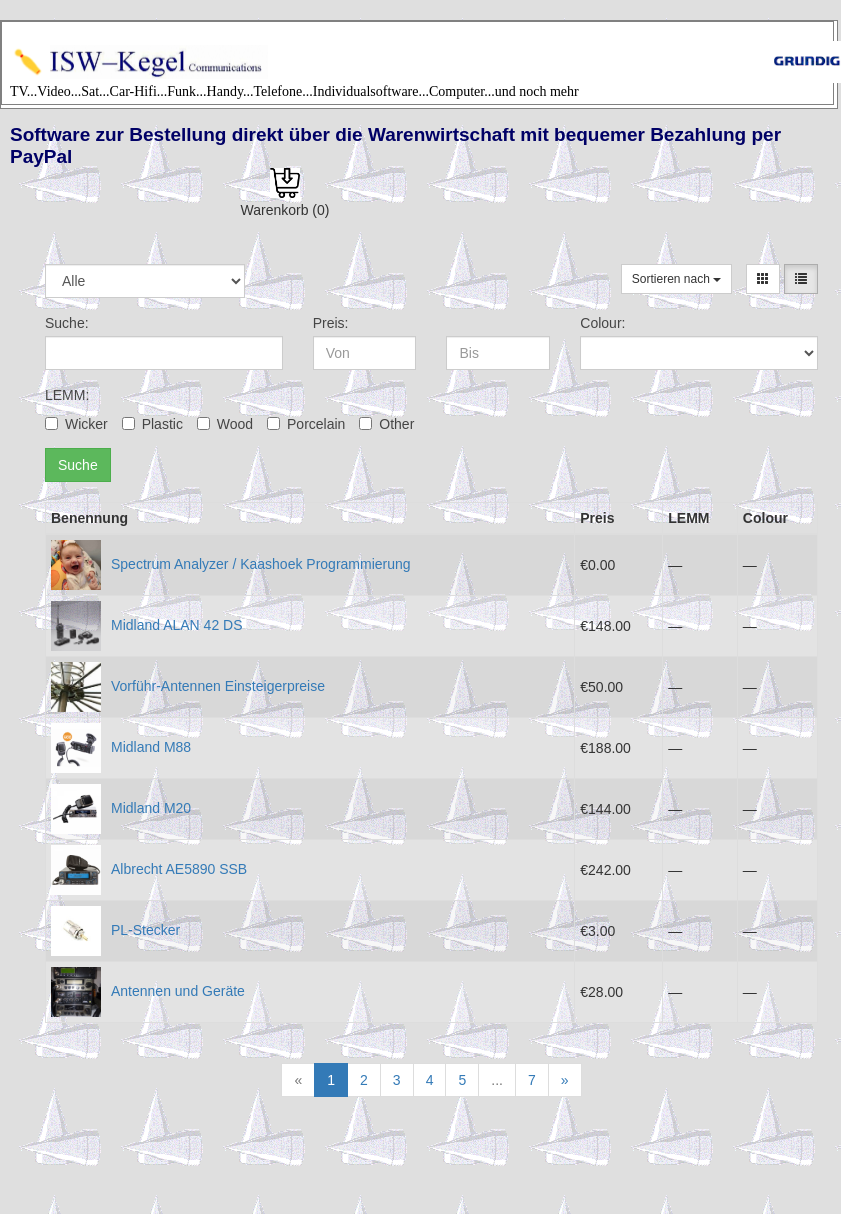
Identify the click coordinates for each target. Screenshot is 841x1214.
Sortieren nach (676, 279)
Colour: (602, 323)
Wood (225, 424)
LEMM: (67, 395)
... (497, 1080)
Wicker (76, 424)
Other (386, 424)
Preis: (331, 323)
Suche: (67, 323)
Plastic (152, 424)
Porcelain (306, 424)
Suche (78, 465)
